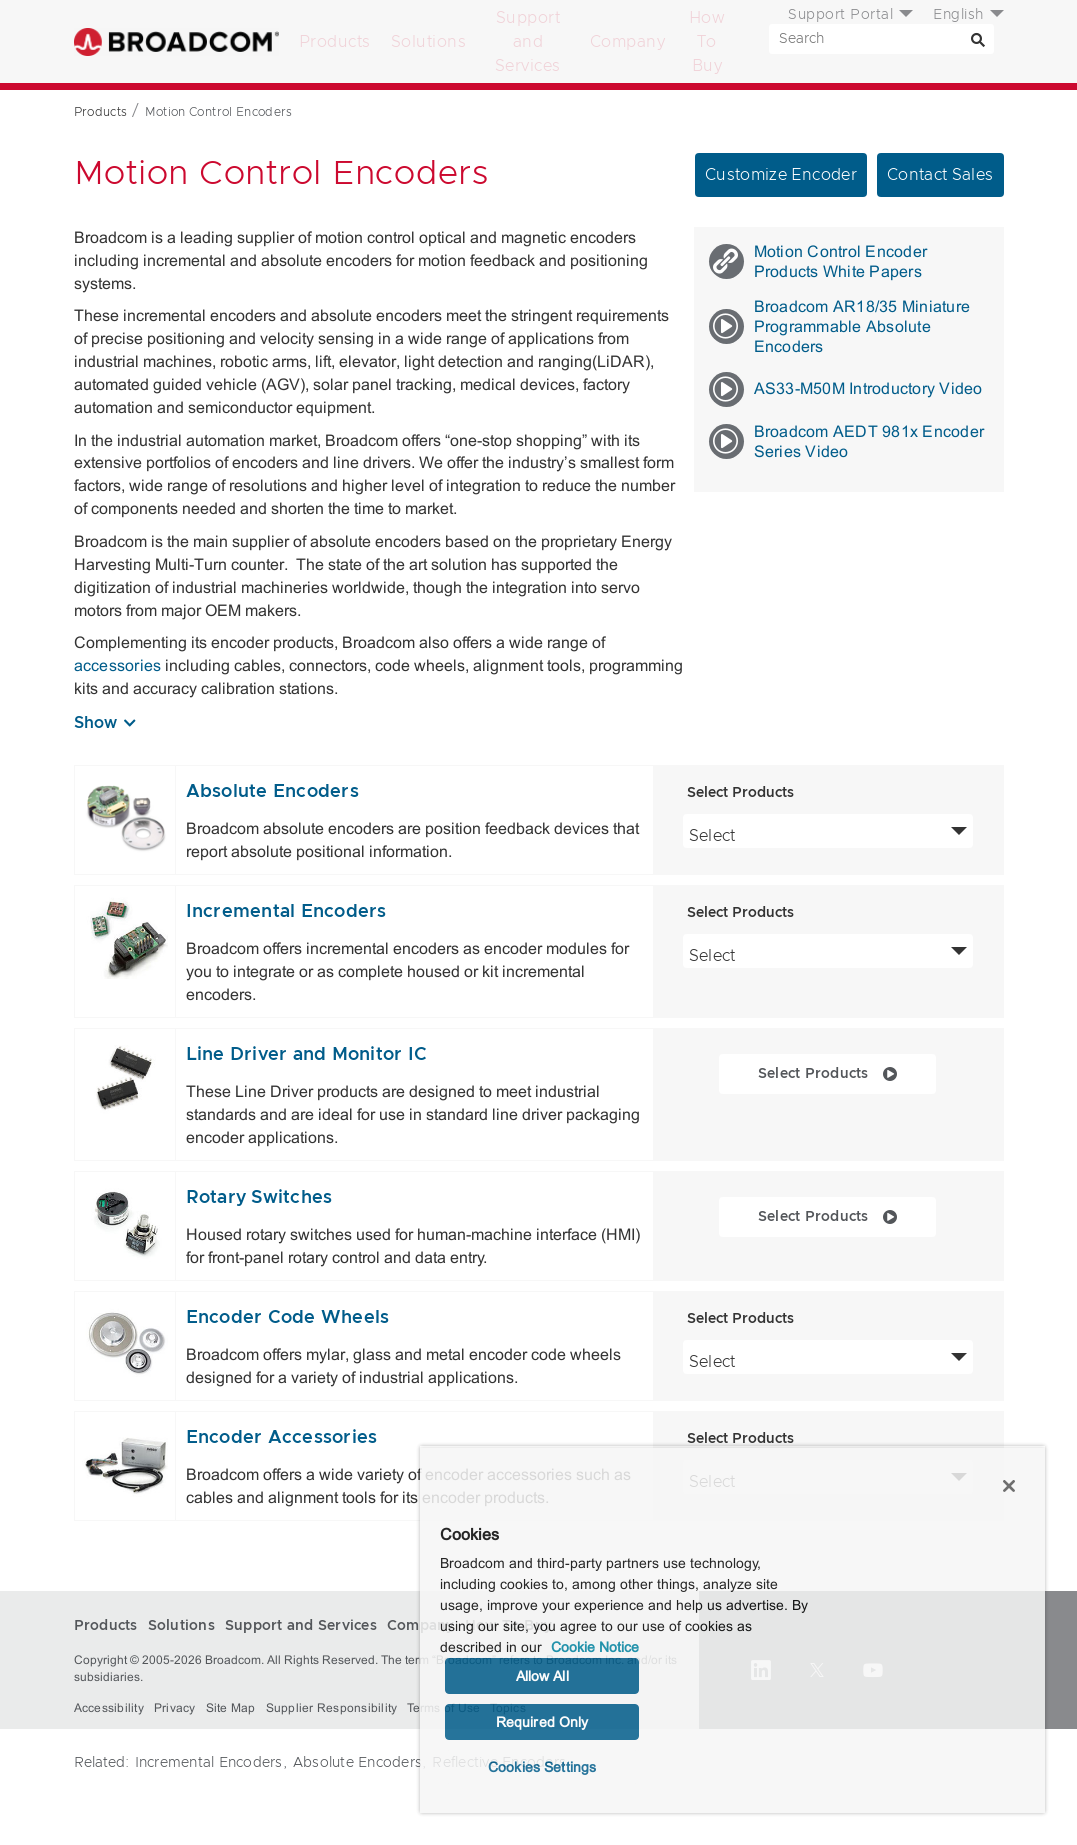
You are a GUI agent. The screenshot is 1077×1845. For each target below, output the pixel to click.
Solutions (429, 42)
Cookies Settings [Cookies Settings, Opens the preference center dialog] (542, 1767)
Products (335, 42)
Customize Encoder (781, 175)
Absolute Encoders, (360, 1763)
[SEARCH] (881, 39)
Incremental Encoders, (211, 1763)
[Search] (979, 39)
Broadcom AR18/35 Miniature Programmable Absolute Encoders (840, 326)
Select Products (847, 1072)
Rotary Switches (259, 1198)
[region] (732, 1629)
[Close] (1009, 1486)
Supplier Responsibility (332, 1708)
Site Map (231, 1708)
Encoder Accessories (282, 1438)
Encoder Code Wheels (288, 1318)
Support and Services (528, 42)
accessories (118, 665)
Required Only (542, 1722)
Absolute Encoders (272, 792)
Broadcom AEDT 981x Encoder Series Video (847, 441)
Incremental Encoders (286, 912)
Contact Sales (940, 175)
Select (828, 833)
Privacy (175, 1708)
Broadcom (176, 41)
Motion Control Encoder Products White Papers (818, 261)
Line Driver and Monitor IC (307, 1055)
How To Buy (707, 42)
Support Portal (840, 15)
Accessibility (109, 1708)
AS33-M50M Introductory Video (846, 389)
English (958, 15)
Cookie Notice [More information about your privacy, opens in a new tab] (595, 1647)
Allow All (542, 1676)
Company (628, 42)
